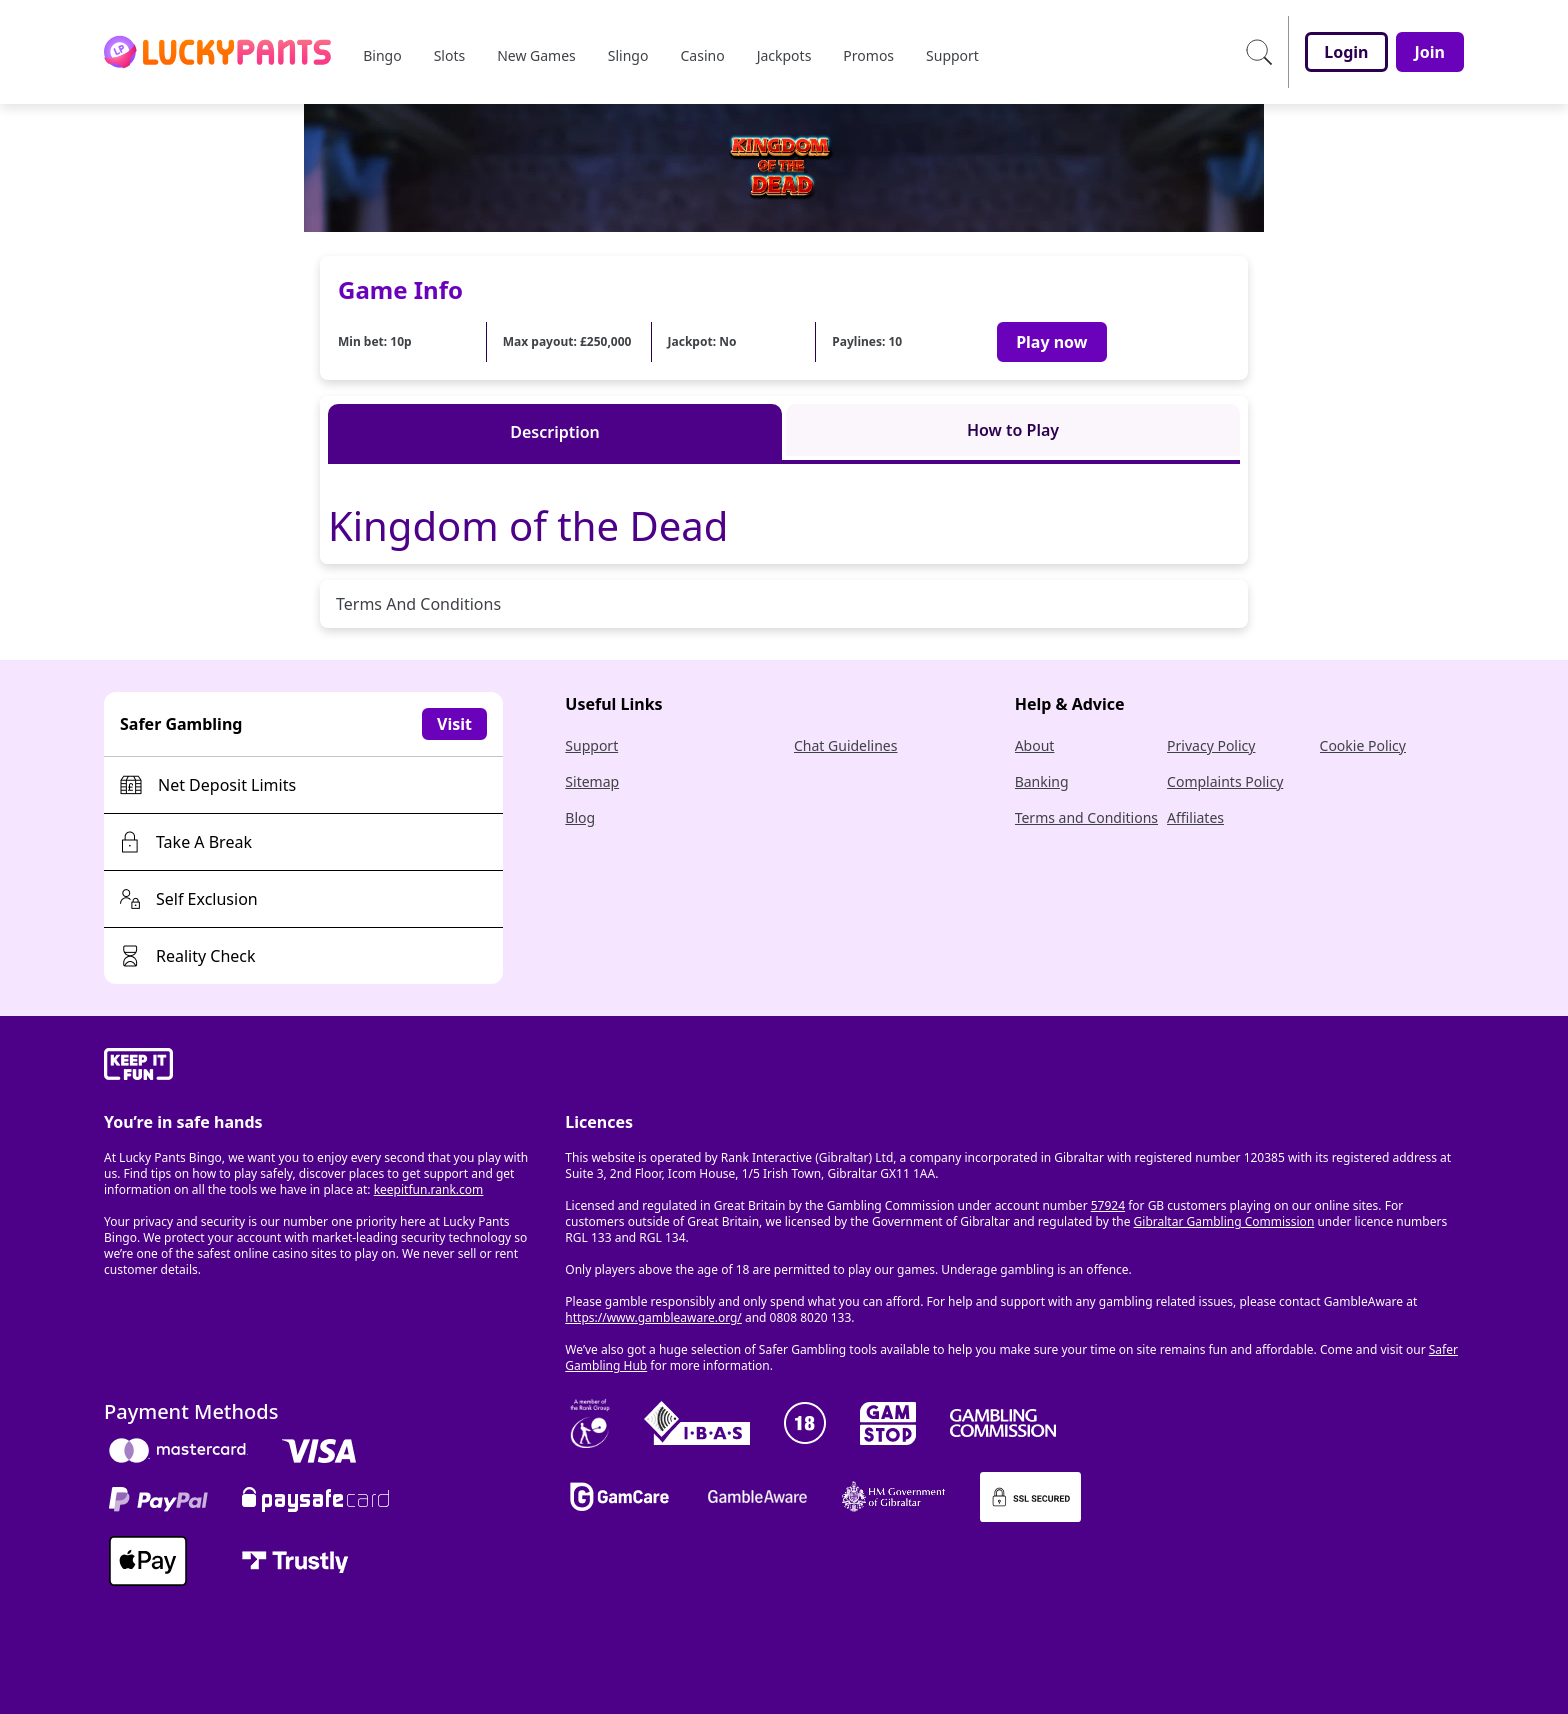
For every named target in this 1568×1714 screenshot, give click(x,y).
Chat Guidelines (846, 745)
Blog (580, 817)
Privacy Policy (1211, 745)
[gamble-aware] (322, 1067)
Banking (1042, 781)
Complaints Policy (1225, 781)
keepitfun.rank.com (429, 1189)
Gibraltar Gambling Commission (1224, 1221)
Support (591, 745)
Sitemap (592, 781)
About (1035, 745)
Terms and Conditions (1086, 817)
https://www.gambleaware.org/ (653, 1317)
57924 (1108, 1205)
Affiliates (1195, 817)
